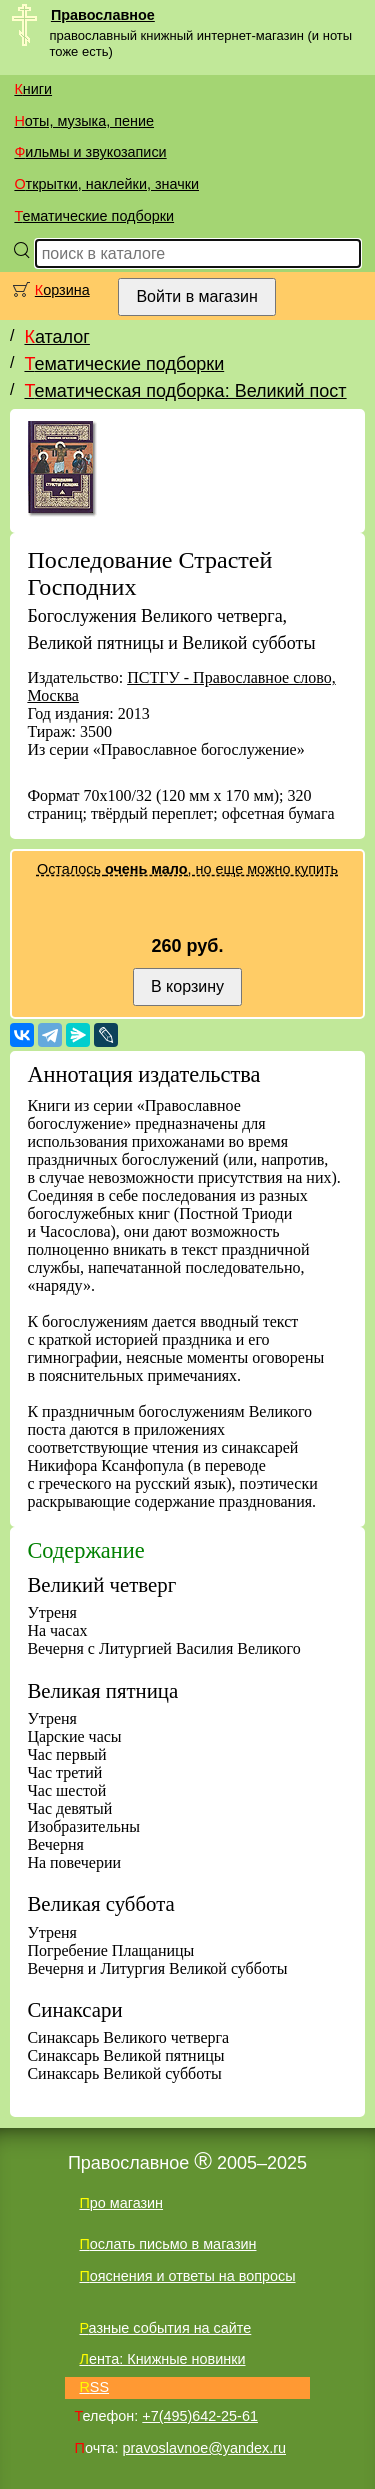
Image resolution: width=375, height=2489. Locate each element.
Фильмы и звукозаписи (90, 152)
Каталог (56, 337)
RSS (94, 2387)
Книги (33, 89)
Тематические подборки (94, 216)
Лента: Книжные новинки (162, 2359)
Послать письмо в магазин (167, 2244)
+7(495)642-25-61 (200, 2416)
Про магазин (121, 2203)
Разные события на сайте (165, 2328)
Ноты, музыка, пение (84, 121)
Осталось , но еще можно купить (187, 869)
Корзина (62, 290)
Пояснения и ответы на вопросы (187, 2276)
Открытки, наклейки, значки (106, 184)
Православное (103, 15)
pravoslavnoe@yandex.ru (204, 2448)
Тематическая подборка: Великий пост (185, 391)
